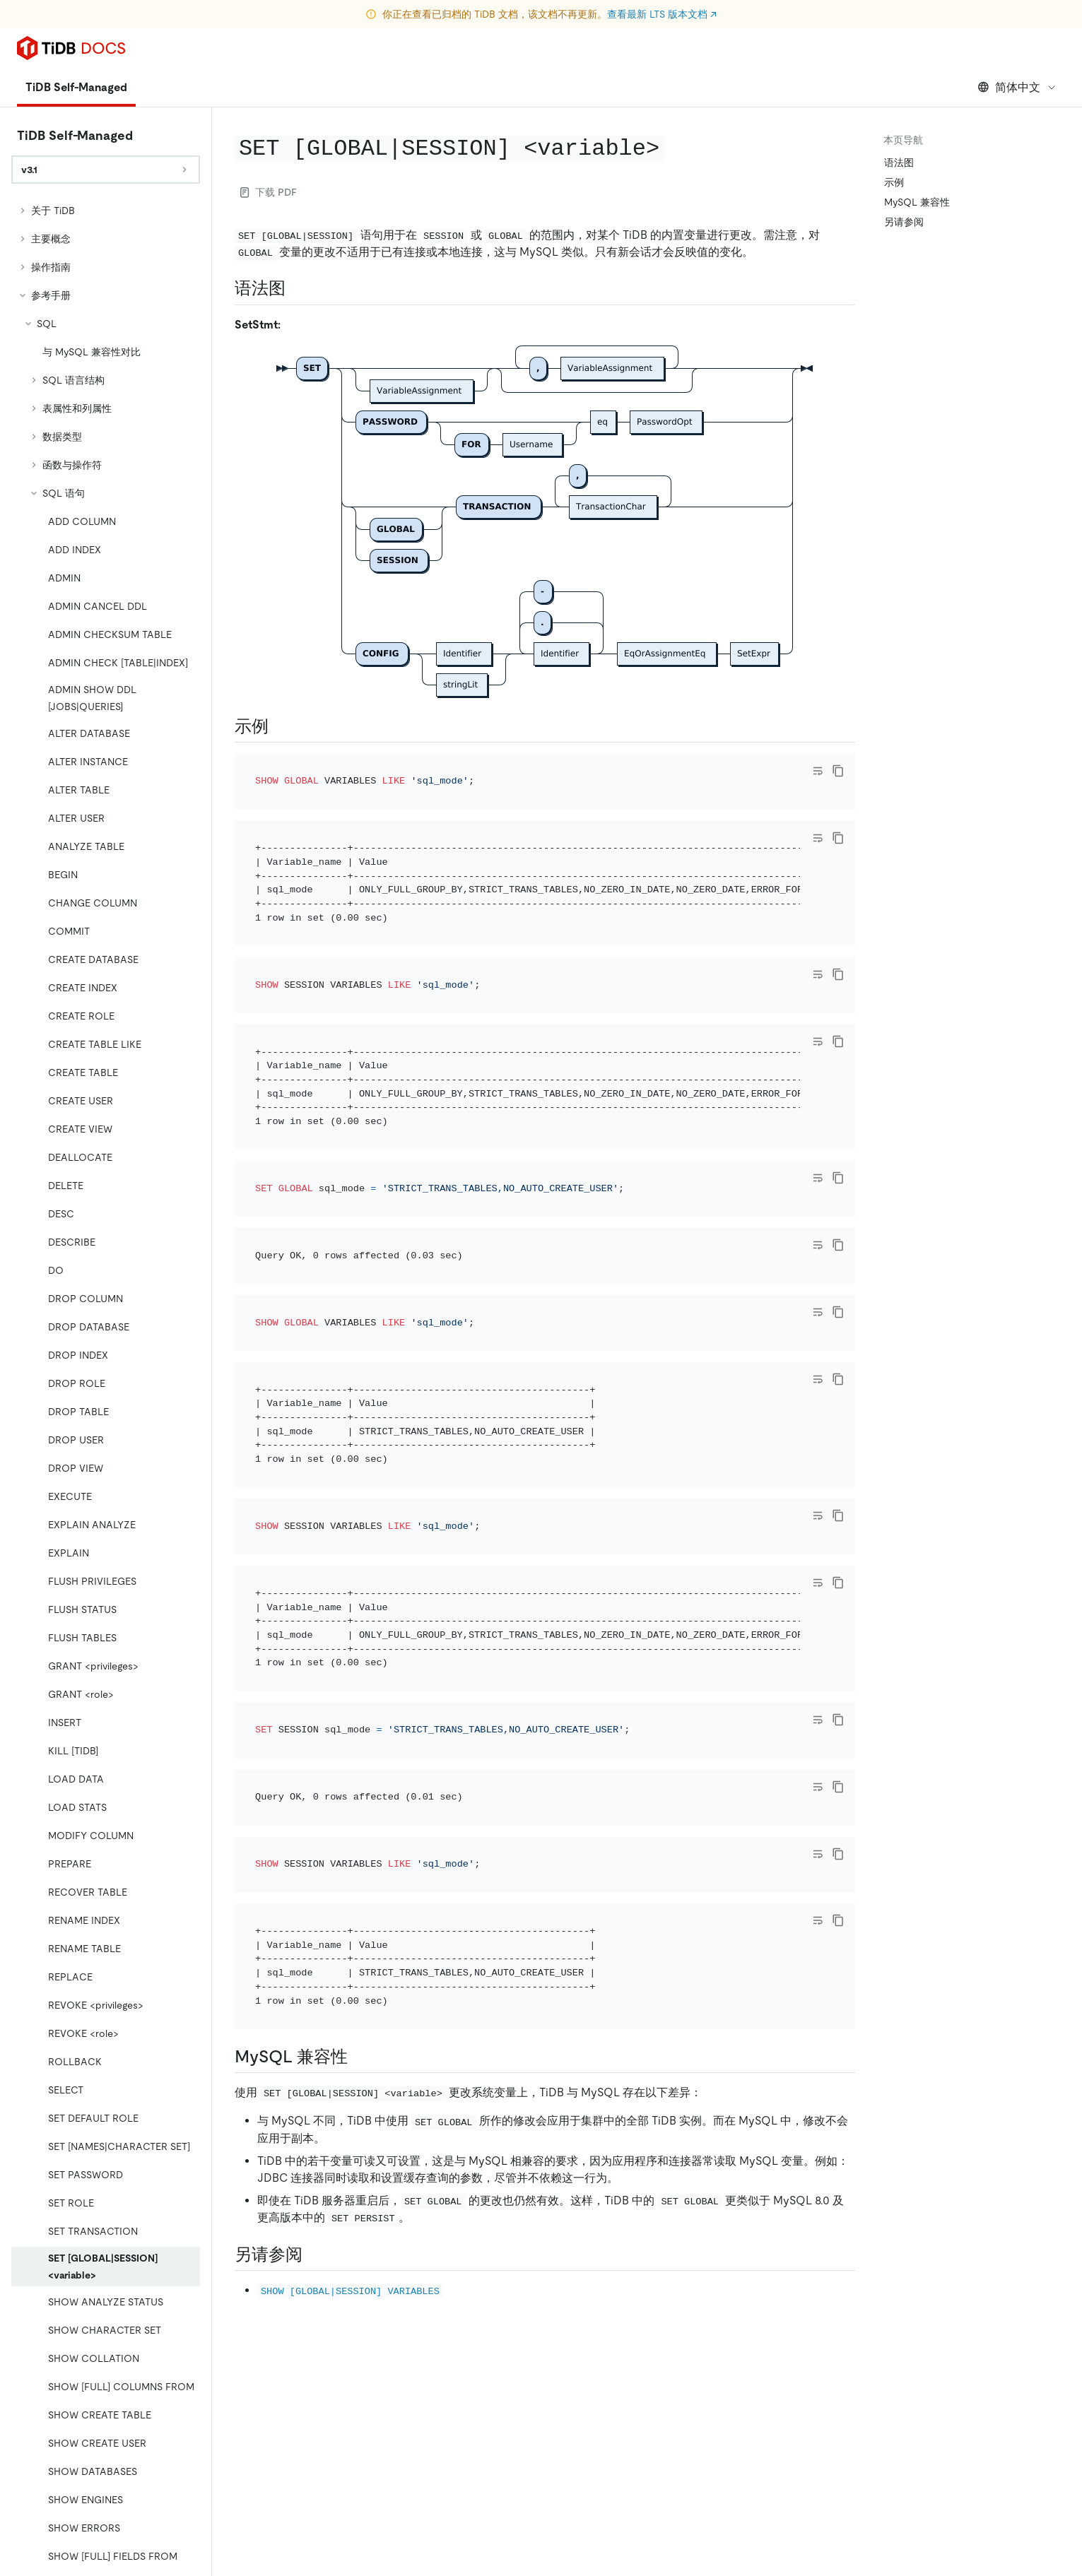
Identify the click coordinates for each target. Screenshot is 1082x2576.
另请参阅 (904, 222)
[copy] (838, 771)
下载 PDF (268, 192)
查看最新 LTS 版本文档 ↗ (662, 14)
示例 (894, 182)
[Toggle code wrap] (818, 771)
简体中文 (1017, 87)
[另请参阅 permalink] (313, 2254)
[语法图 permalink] (296, 288)
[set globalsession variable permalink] (675, 147)
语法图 (899, 162)
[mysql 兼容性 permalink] (359, 2056)
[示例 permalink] (279, 726)
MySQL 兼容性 (917, 202)
